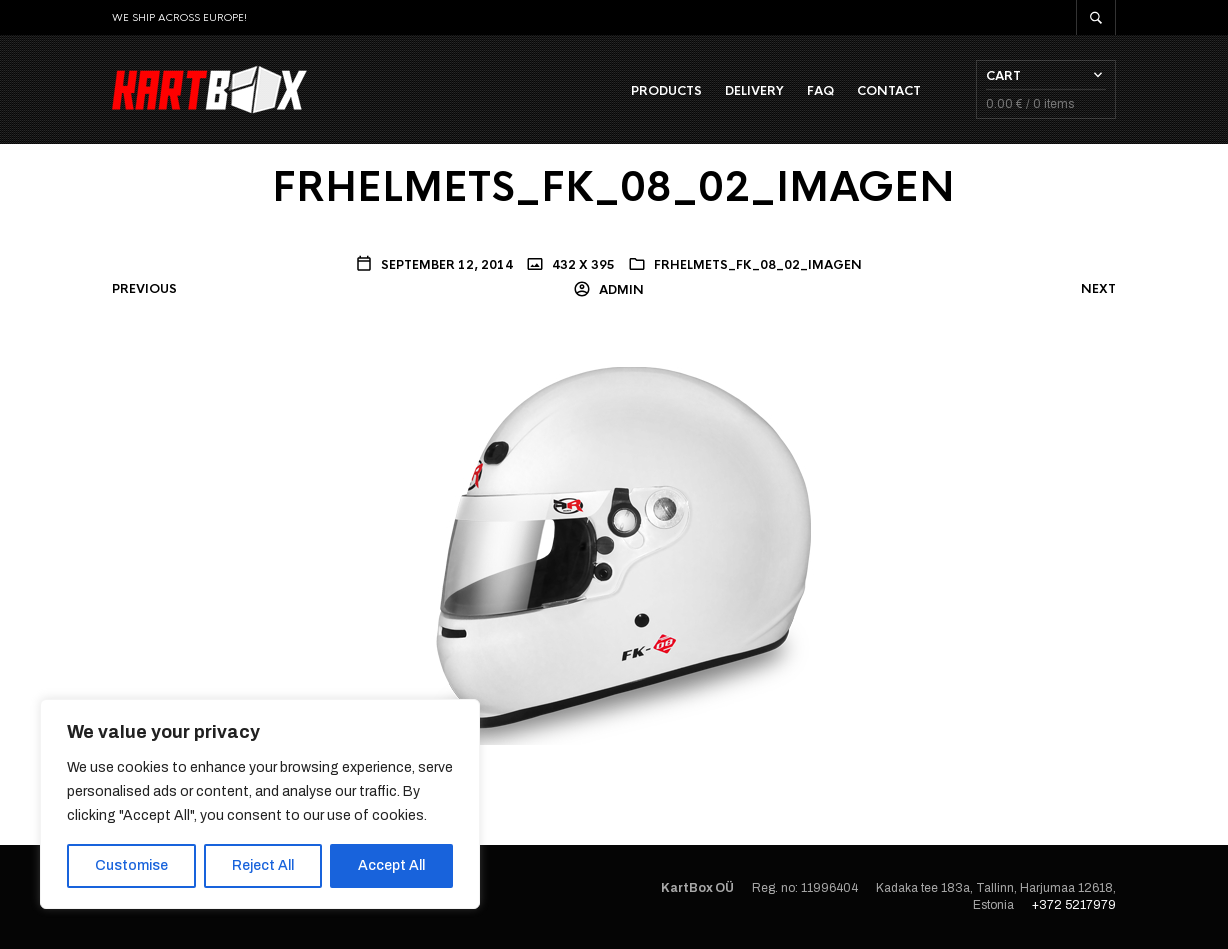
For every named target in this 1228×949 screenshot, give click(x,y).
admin (620, 290)
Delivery (754, 91)
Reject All (263, 865)
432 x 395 (582, 265)
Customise (131, 865)
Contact (889, 91)
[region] (260, 804)
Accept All (391, 865)
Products (666, 91)
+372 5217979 (1074, 905)
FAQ (820, 91)
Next (1098, 289)
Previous (144, 289)
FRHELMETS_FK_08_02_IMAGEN (758, 265)
